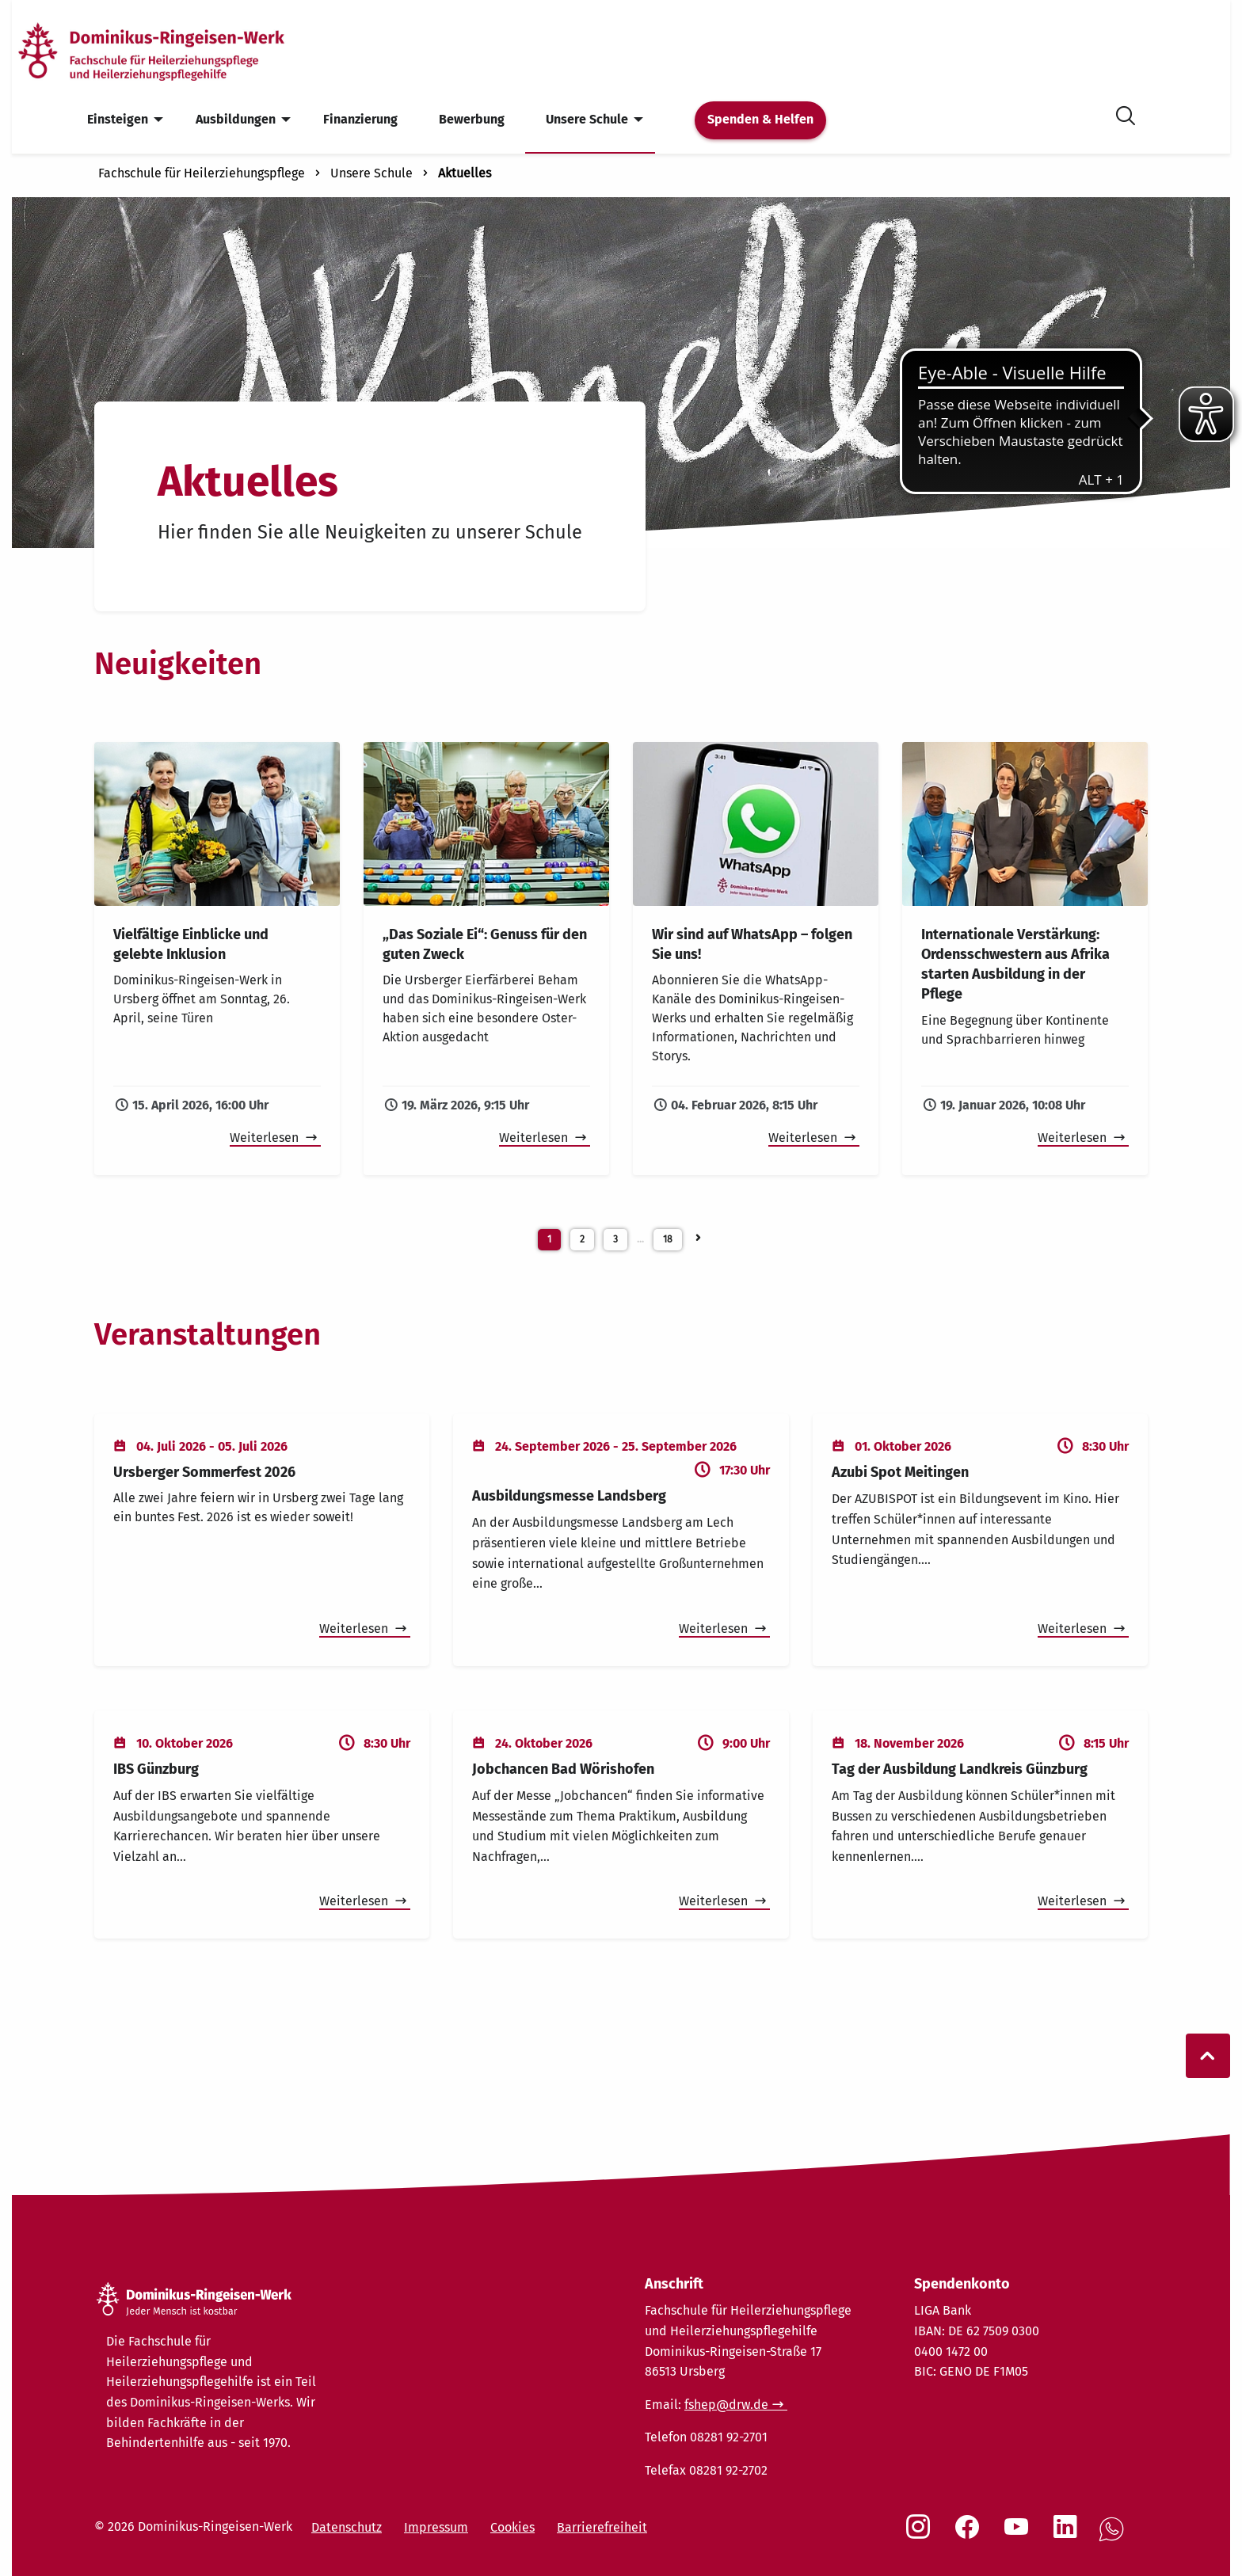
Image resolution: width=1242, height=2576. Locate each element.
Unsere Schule (371, 173)
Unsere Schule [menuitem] (587, 119)
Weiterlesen (266, 1137)
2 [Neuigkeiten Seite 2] (582, 1239)
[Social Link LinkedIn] (1069, 2534)
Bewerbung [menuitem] (472, 119)
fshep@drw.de (726, 2404)
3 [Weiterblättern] (615, 1239)
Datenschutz (346, 2527)
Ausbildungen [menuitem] (236, 119)
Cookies (512, 2527)
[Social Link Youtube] (1019, 2534)
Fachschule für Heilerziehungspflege (201, 173)
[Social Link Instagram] (921, 2534)
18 (667, 1239)
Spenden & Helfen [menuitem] (760, 119)
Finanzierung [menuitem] (360, 119)
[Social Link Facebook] (970, 2534)
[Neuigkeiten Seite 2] (697, 1235)
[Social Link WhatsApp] (1114, 2537)
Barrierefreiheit (602, 2527)
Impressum (436, 2527)
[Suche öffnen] (1125, 112)
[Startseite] (176, 50)
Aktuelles (464, 173)
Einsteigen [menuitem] (117, 119)
